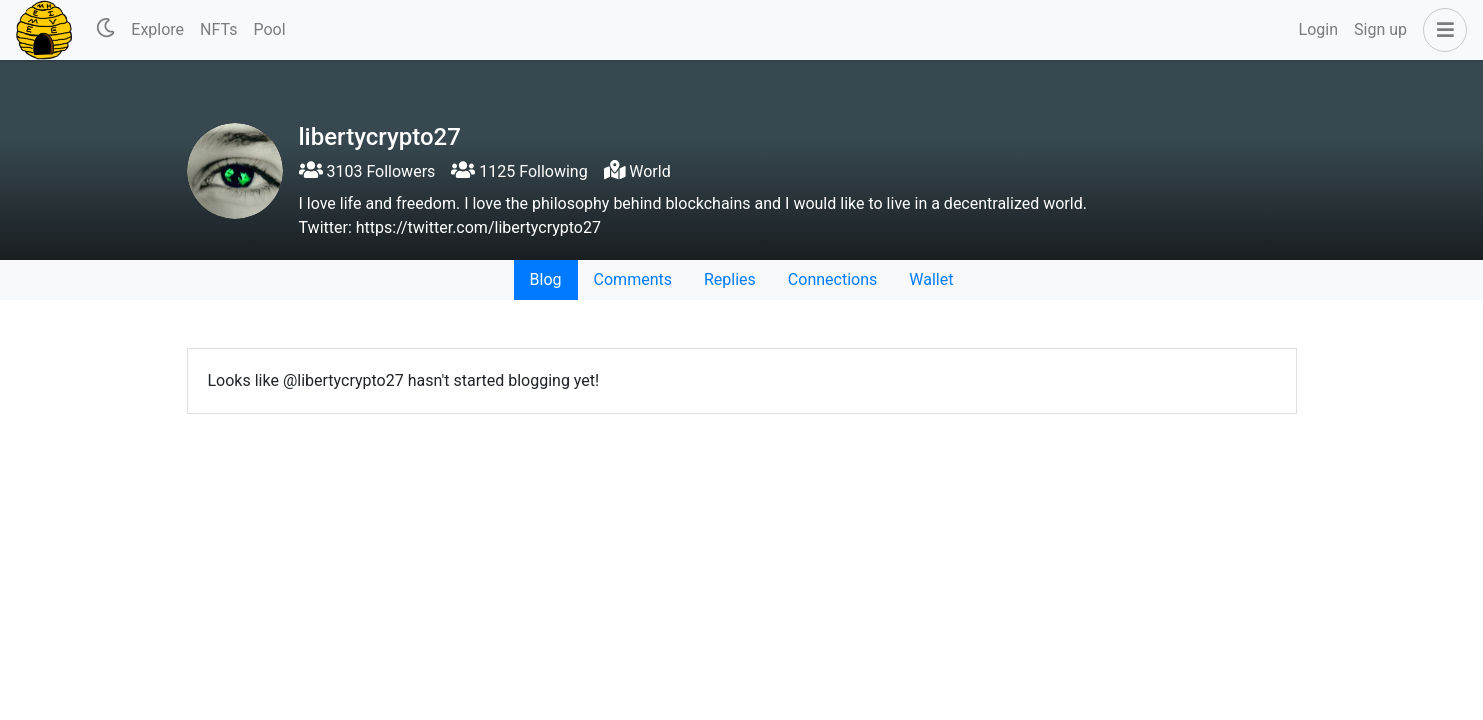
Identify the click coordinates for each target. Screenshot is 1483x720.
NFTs (218, 29)
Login (1318, 29)
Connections (832, 279)
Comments (633, 279)
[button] (1441, 30)
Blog (546, 279)
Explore (157, 29)
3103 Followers (367, 171)
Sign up (1380, 29)
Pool (269, 29)
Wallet (931, 279)
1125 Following (519, 171)
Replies (730, 279)
